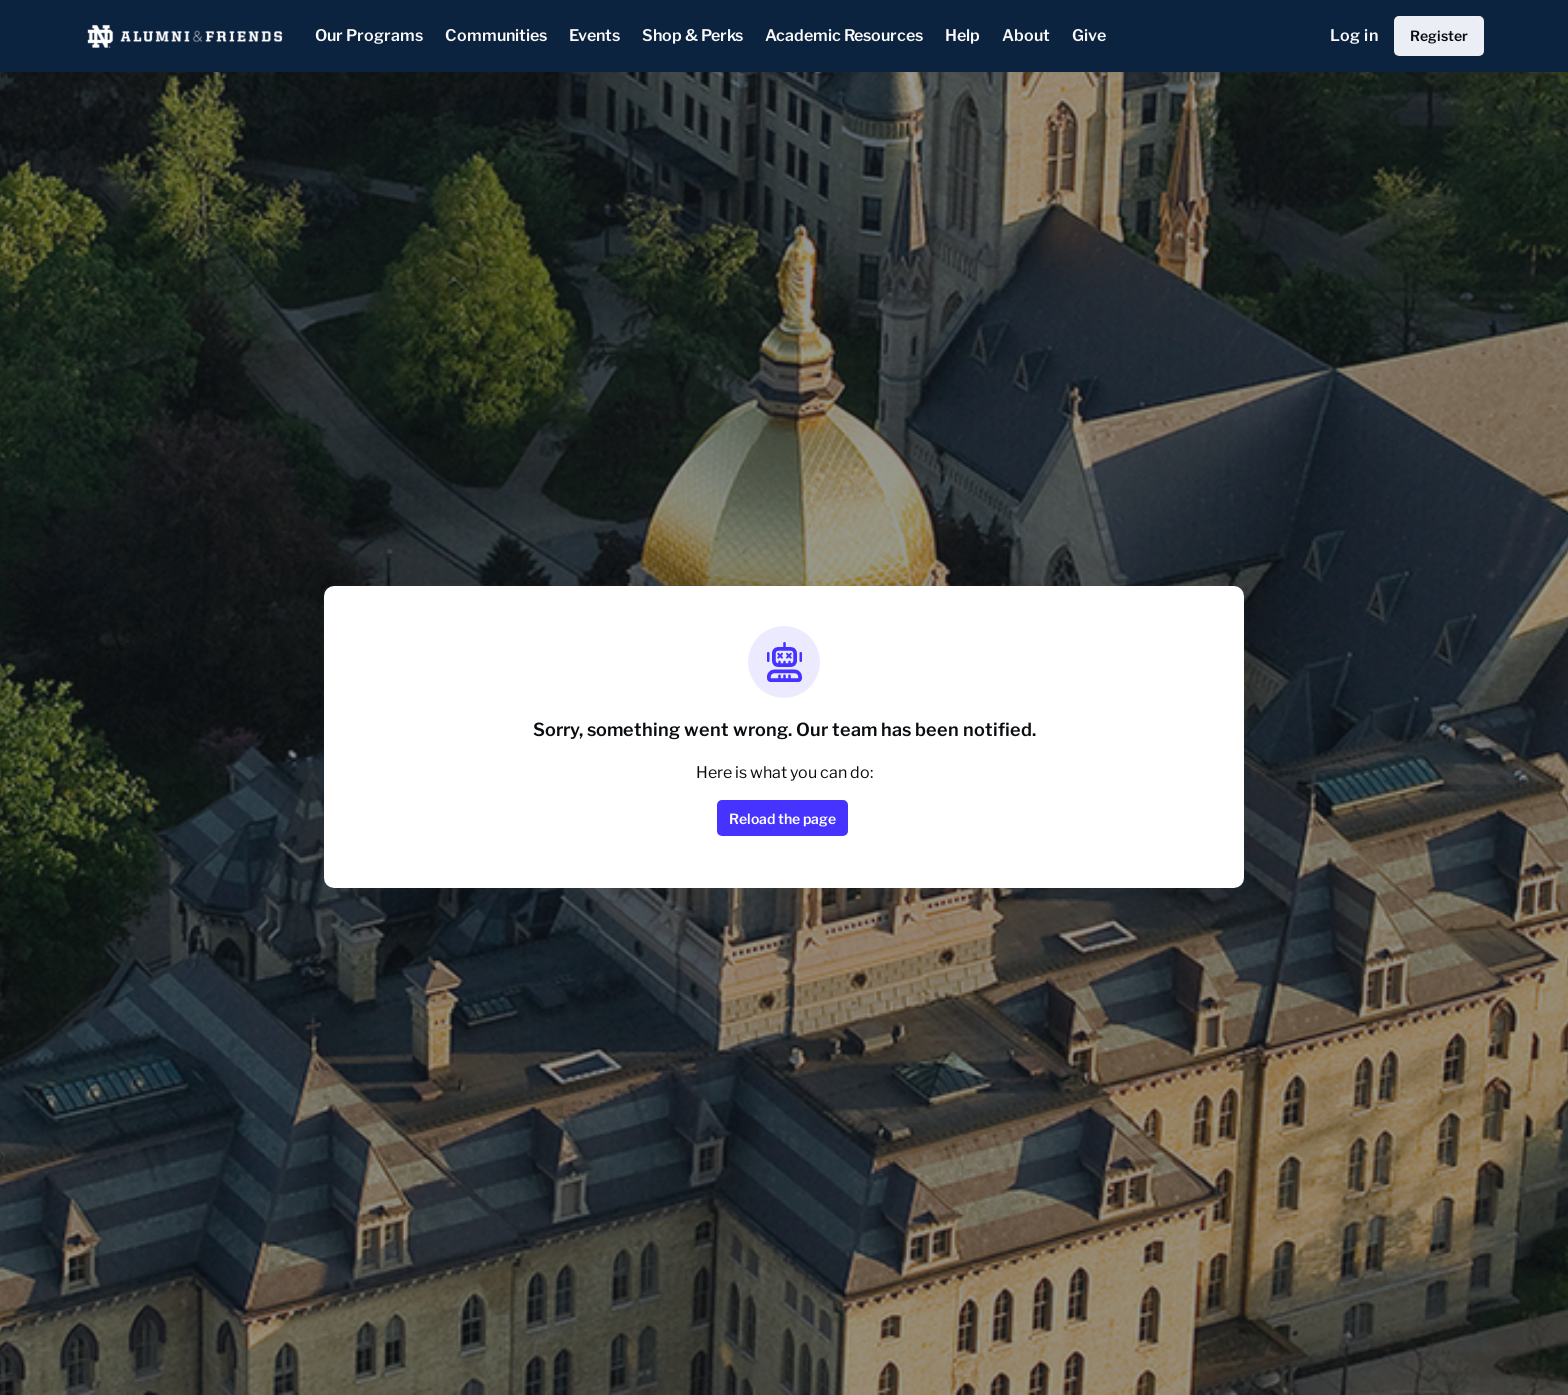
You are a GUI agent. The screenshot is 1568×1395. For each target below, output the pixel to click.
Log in (1354, 35)
